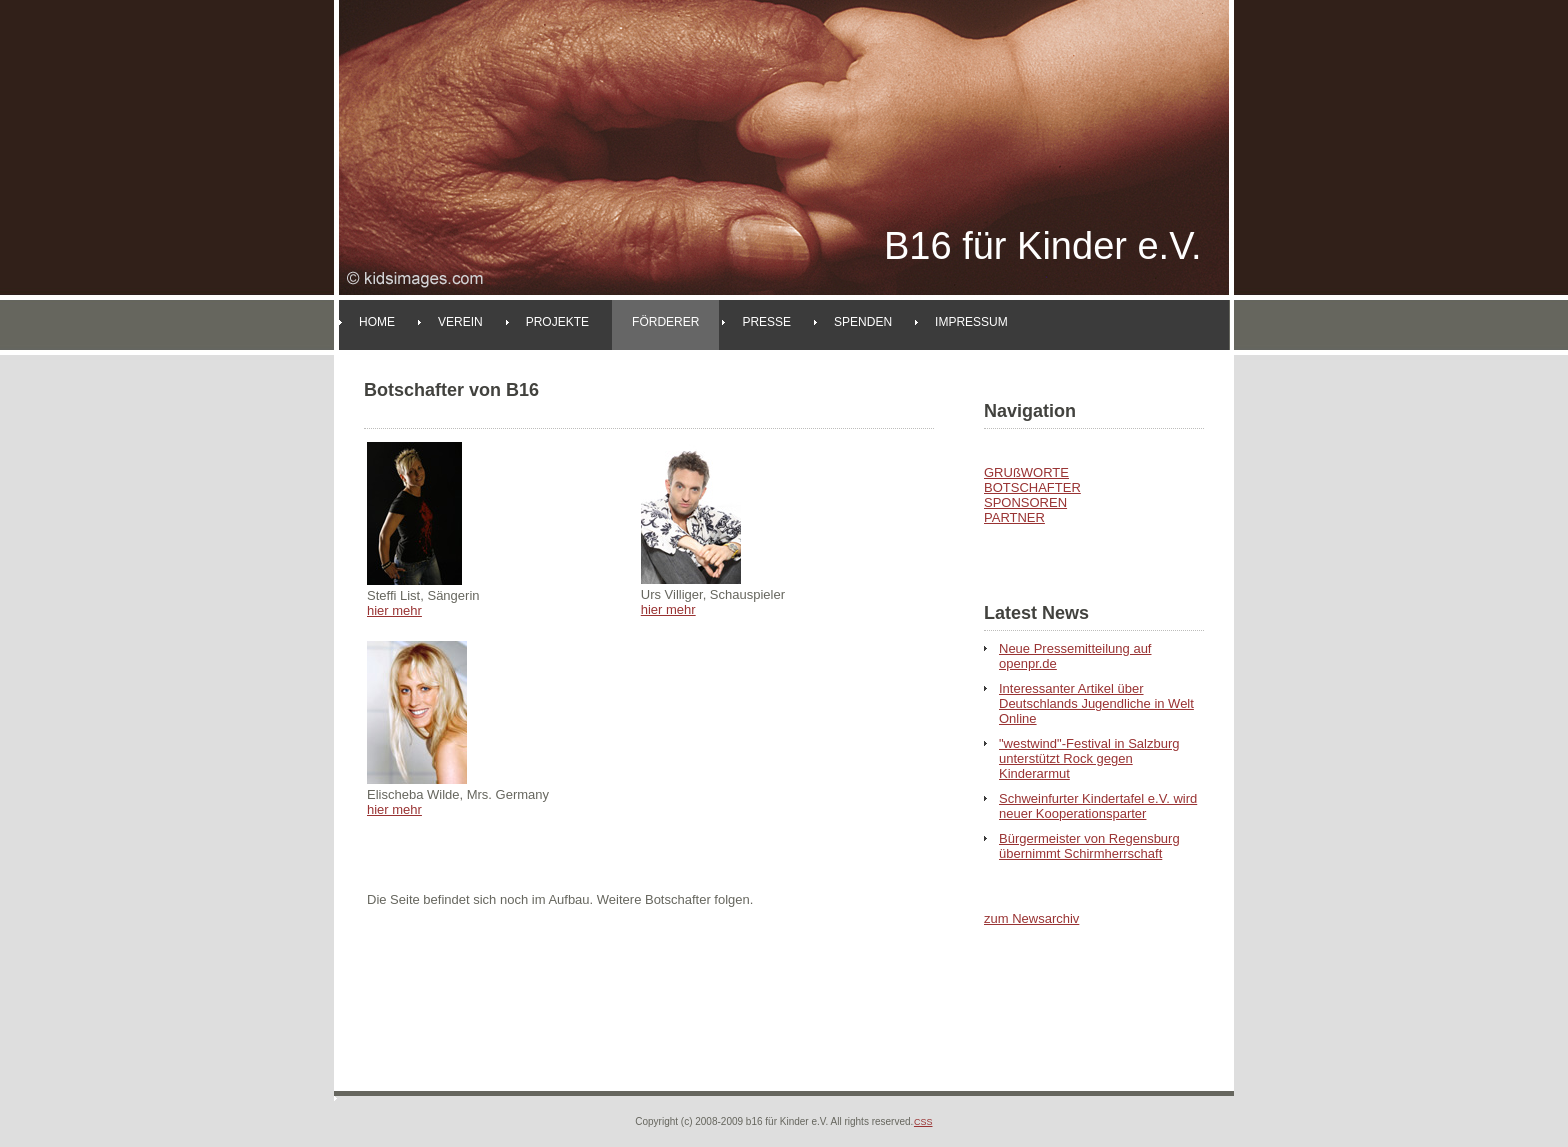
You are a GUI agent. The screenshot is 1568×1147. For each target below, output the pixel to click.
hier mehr (394, 610)
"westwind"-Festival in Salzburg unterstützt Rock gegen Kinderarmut (1089, 758)
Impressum (971, 322)
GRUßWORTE (1026, 472)
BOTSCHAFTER (1032, 487)
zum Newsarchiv (1031, 918)
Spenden (863, 322)
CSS (923, 1122)
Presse (766, 322)
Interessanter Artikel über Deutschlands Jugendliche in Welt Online (1096, 703)
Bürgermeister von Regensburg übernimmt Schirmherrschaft (1089, 846)
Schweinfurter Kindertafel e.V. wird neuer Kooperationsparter (1098, 806)
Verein (460, 322)
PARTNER (1014, 517)
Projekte (557, 322)
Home (377, 322)
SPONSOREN (1025, 502)
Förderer (665, 322)
